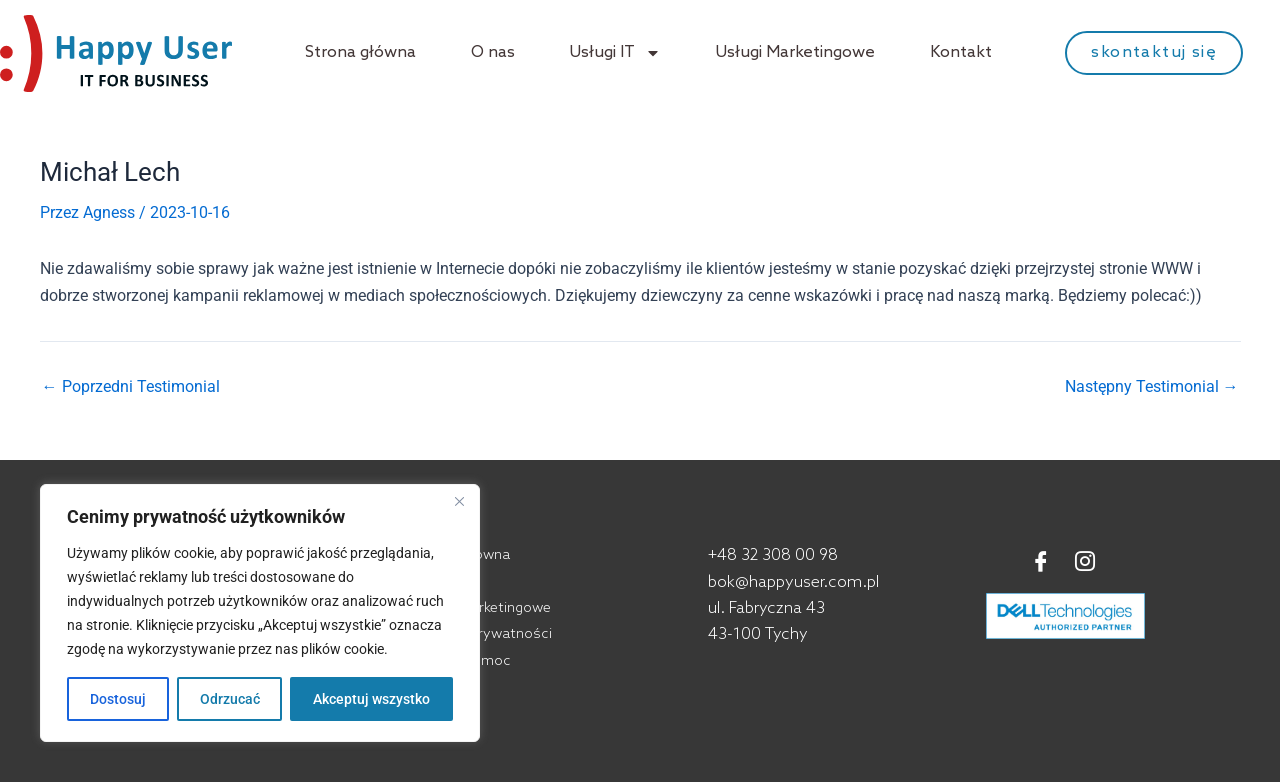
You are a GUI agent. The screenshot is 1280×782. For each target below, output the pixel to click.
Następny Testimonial (1152, 387)
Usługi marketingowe (483, 608)
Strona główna (360, 52)
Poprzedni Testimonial (131, 387)
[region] (260, 613)
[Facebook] (1041, 563)
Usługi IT (615, 53)
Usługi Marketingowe (795, 52)
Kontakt (961, 52)
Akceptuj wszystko (371, 699)
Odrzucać (230, 699)
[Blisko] (459, 501)
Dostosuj (118, 699)
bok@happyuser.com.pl (793, 582)
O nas (493, 52)
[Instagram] (1085, 563)
